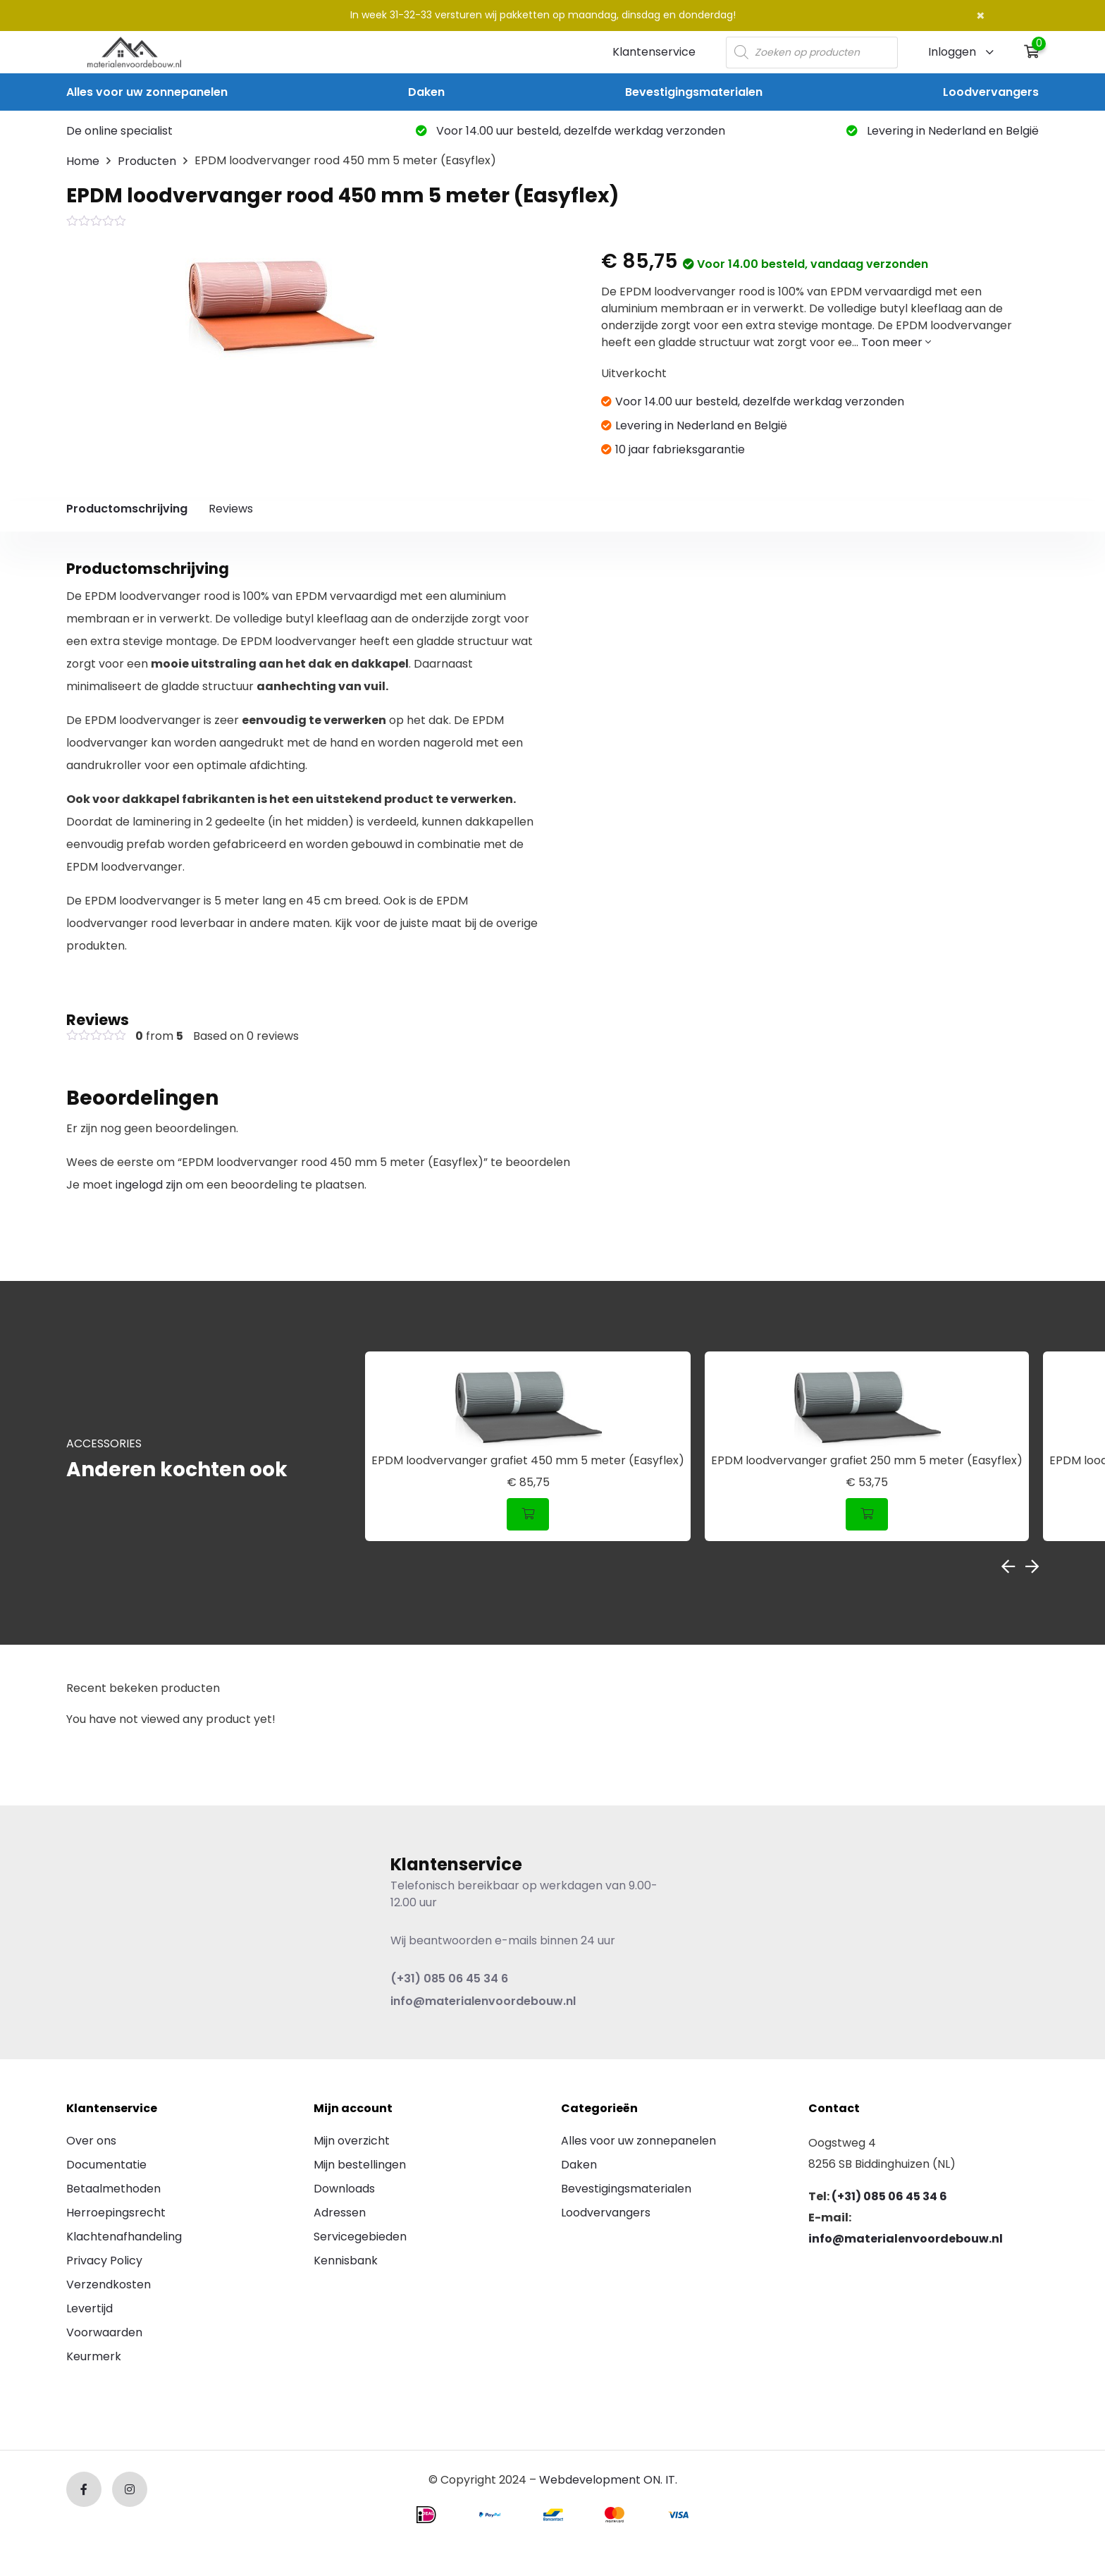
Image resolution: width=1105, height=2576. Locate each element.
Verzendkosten (108, 2284)
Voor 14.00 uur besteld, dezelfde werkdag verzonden (570, 131)
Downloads (344, 2189)
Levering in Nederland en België (942, 131)
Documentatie (106, 2165)
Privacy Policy (104, 2260)
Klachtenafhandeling (124, 2236)
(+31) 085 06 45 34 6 (449, 1978)
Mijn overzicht (352, 2141)
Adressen (340, 2212)
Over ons (91, 2141)
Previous (1008, 1566)
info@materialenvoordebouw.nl (483, 2001)
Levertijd (89, 2308)
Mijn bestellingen (360, 2165)
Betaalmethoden (113, 2189)
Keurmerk (93, 2356)
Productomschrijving (126, 509)
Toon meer (896, 342)
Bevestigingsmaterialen (694, 92)
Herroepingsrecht (116, 2212)
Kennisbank (346, 2260)
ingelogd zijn (149, 1185)
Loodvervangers (991, 92)
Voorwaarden (104, 2332)
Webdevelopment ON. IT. (608, 2480)
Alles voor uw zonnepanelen (147, 92)
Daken (426, 92)
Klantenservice (654, 52)
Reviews (231, 509)
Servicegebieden (360, 2236)
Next (1032, 1566)
